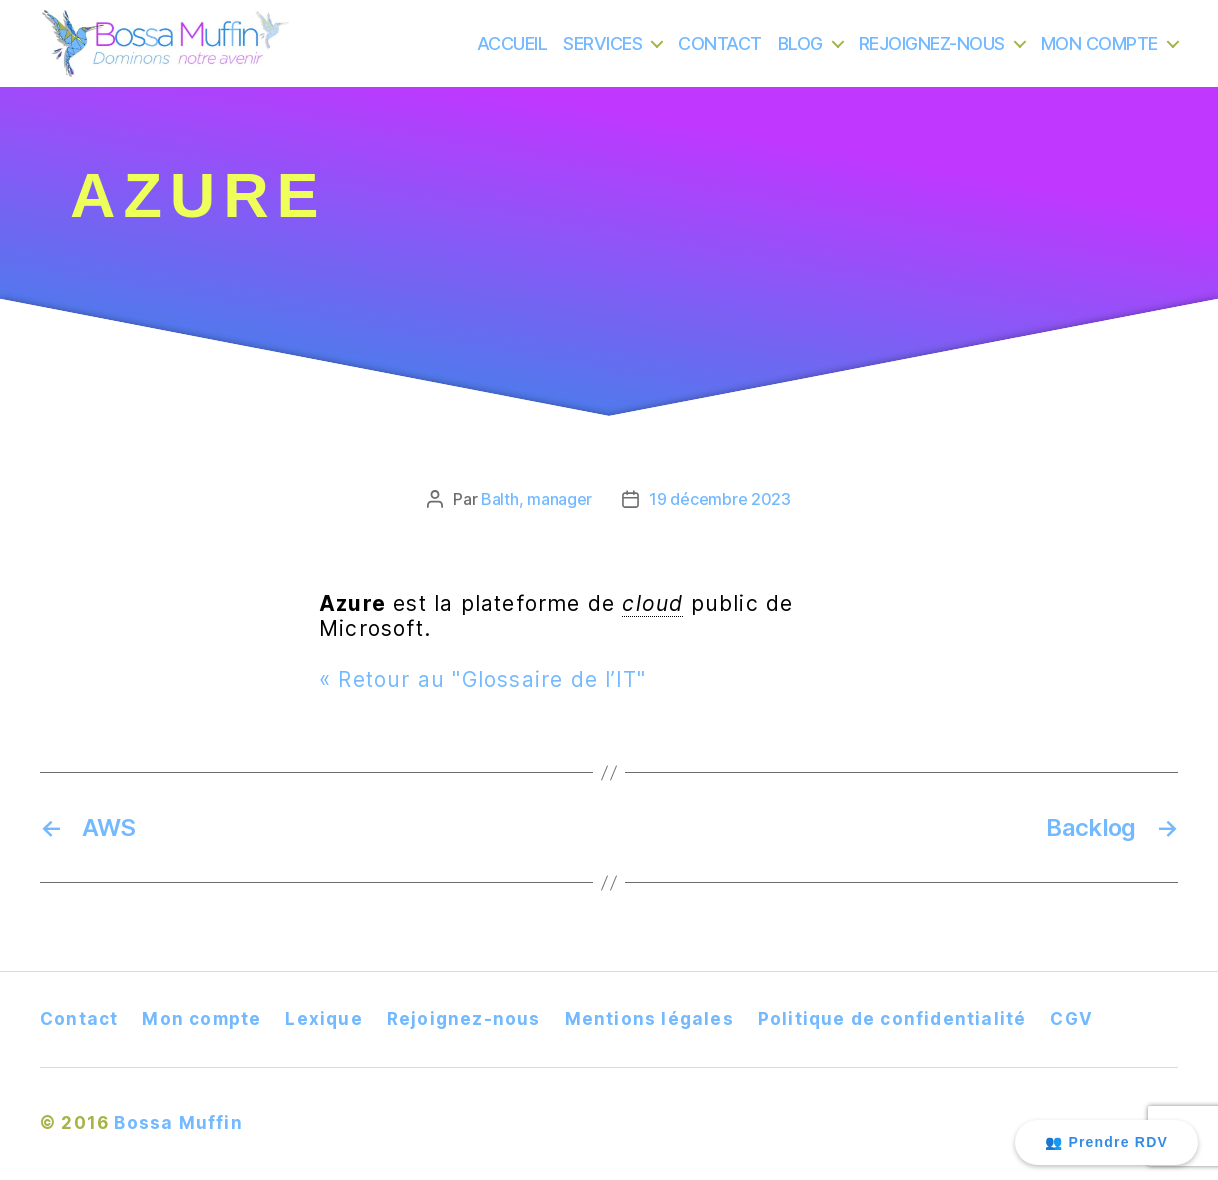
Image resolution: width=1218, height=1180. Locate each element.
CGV (1071, 1019)
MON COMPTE (1099, 54)
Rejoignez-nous (464, 1019)
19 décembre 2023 (720, 499)
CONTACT (720, 54)
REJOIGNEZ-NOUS (932, 54)
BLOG (800, 54)
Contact (79, 1019)
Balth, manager (536, 499)
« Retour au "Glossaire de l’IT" (482, 679)
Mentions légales (649, 1019)
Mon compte (201, 1019)
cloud (652, 603)
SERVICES (602, 54)
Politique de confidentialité (892, 1019)
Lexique (323, 1019)
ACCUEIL (512, 54)
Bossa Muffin (178, 1123)
